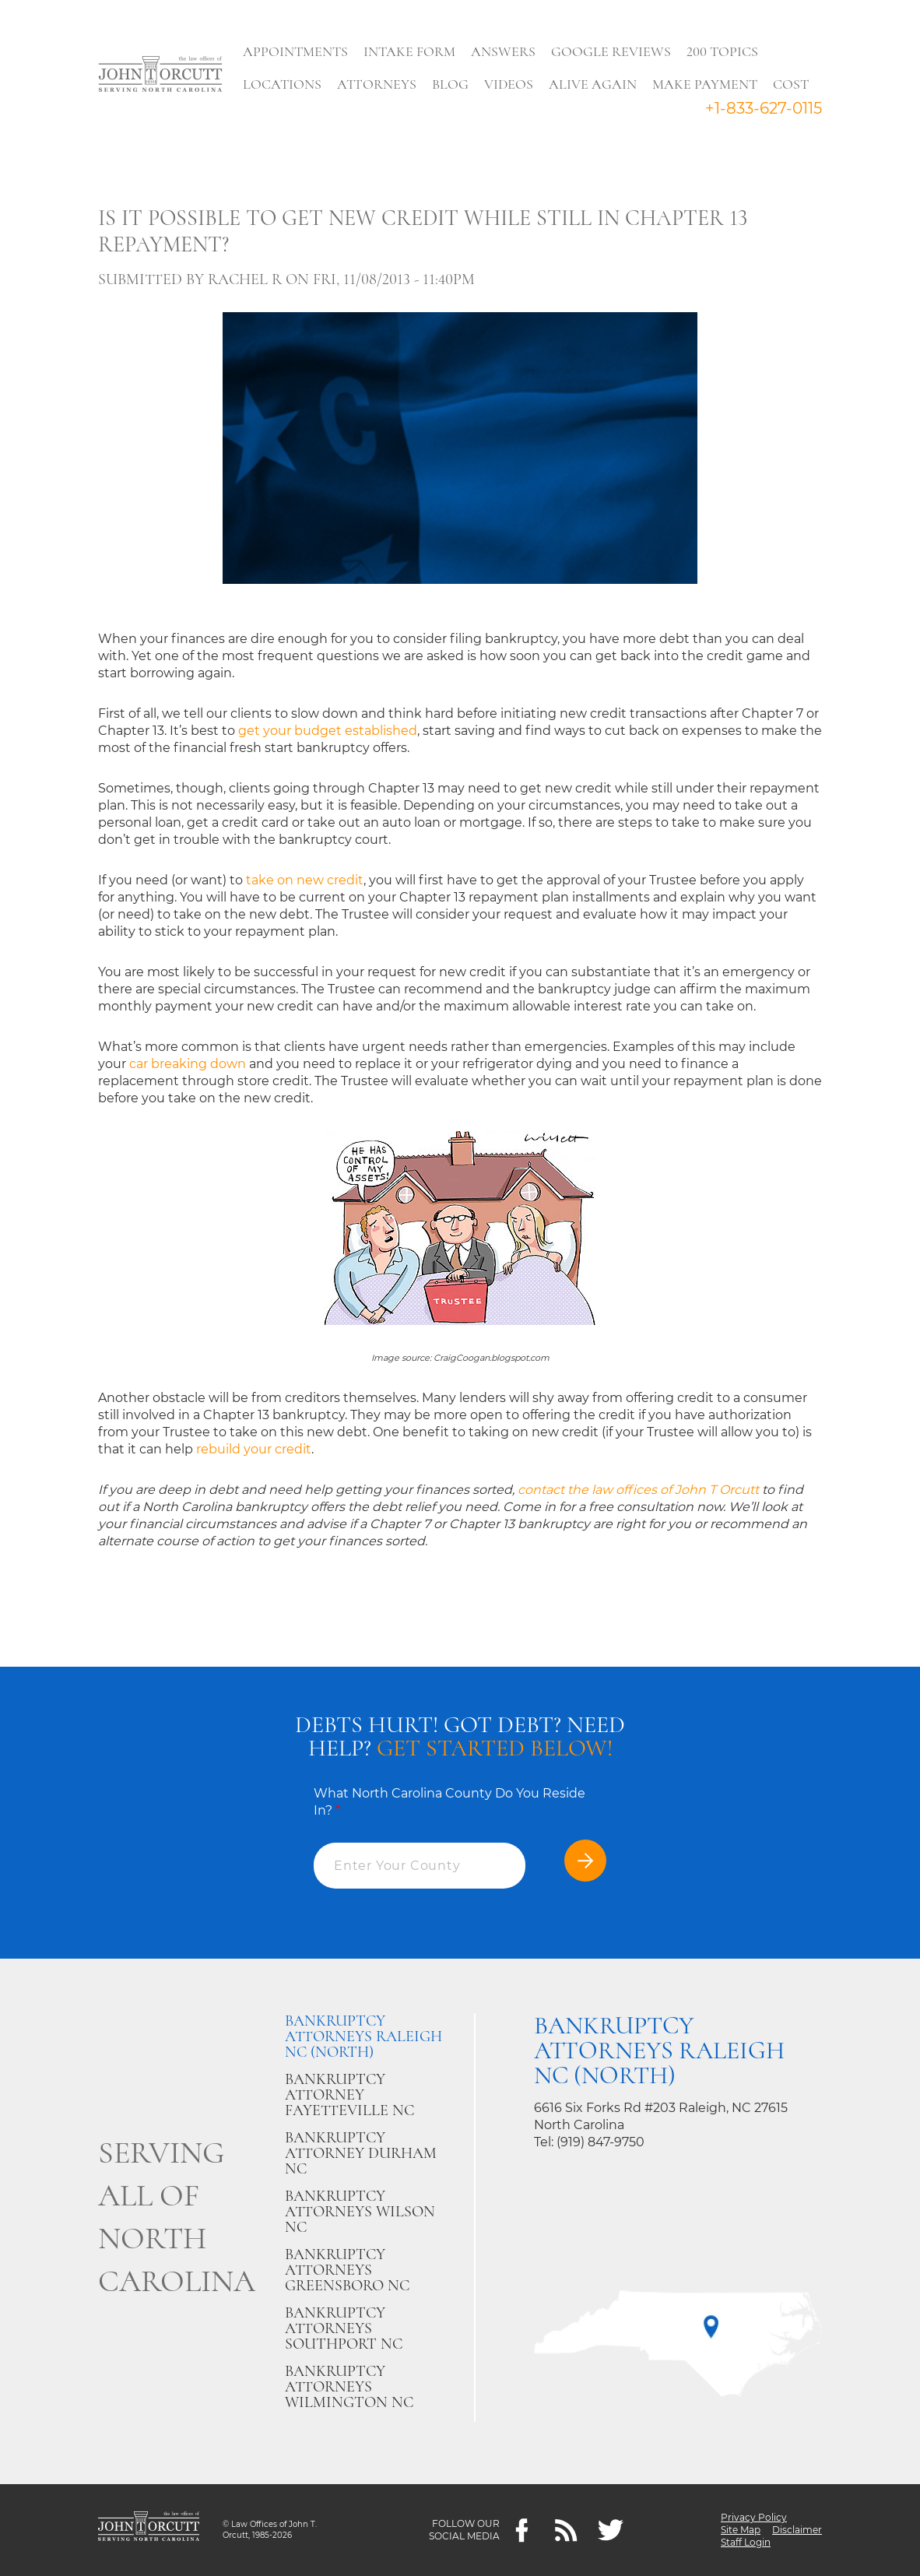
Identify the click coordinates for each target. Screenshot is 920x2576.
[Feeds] (566, 2530)
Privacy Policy (754, 2517)
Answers (503, 51)
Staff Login (746, 2542)
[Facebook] (521, 2530)
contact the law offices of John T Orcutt (638, 1489)
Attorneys (376, 84)
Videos (508, 84)
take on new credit (304, 880)
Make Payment (704, 84)
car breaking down (187, 1063)
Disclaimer (797, 2530)
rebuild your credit (253, 1449)
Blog (450, 84)
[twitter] (610, 2530)
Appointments (295, 51)
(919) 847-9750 (600, 2142)
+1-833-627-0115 (763, 108)
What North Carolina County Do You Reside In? (449, 1802)
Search (263, 120)
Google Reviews (611, 51)
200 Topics (722, 51)
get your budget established (327, 730)
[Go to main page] (160, 75)
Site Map (740, 2530)
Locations (282, 84)
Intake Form (409, 51)
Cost (791, 84)
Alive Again (593, 84)
